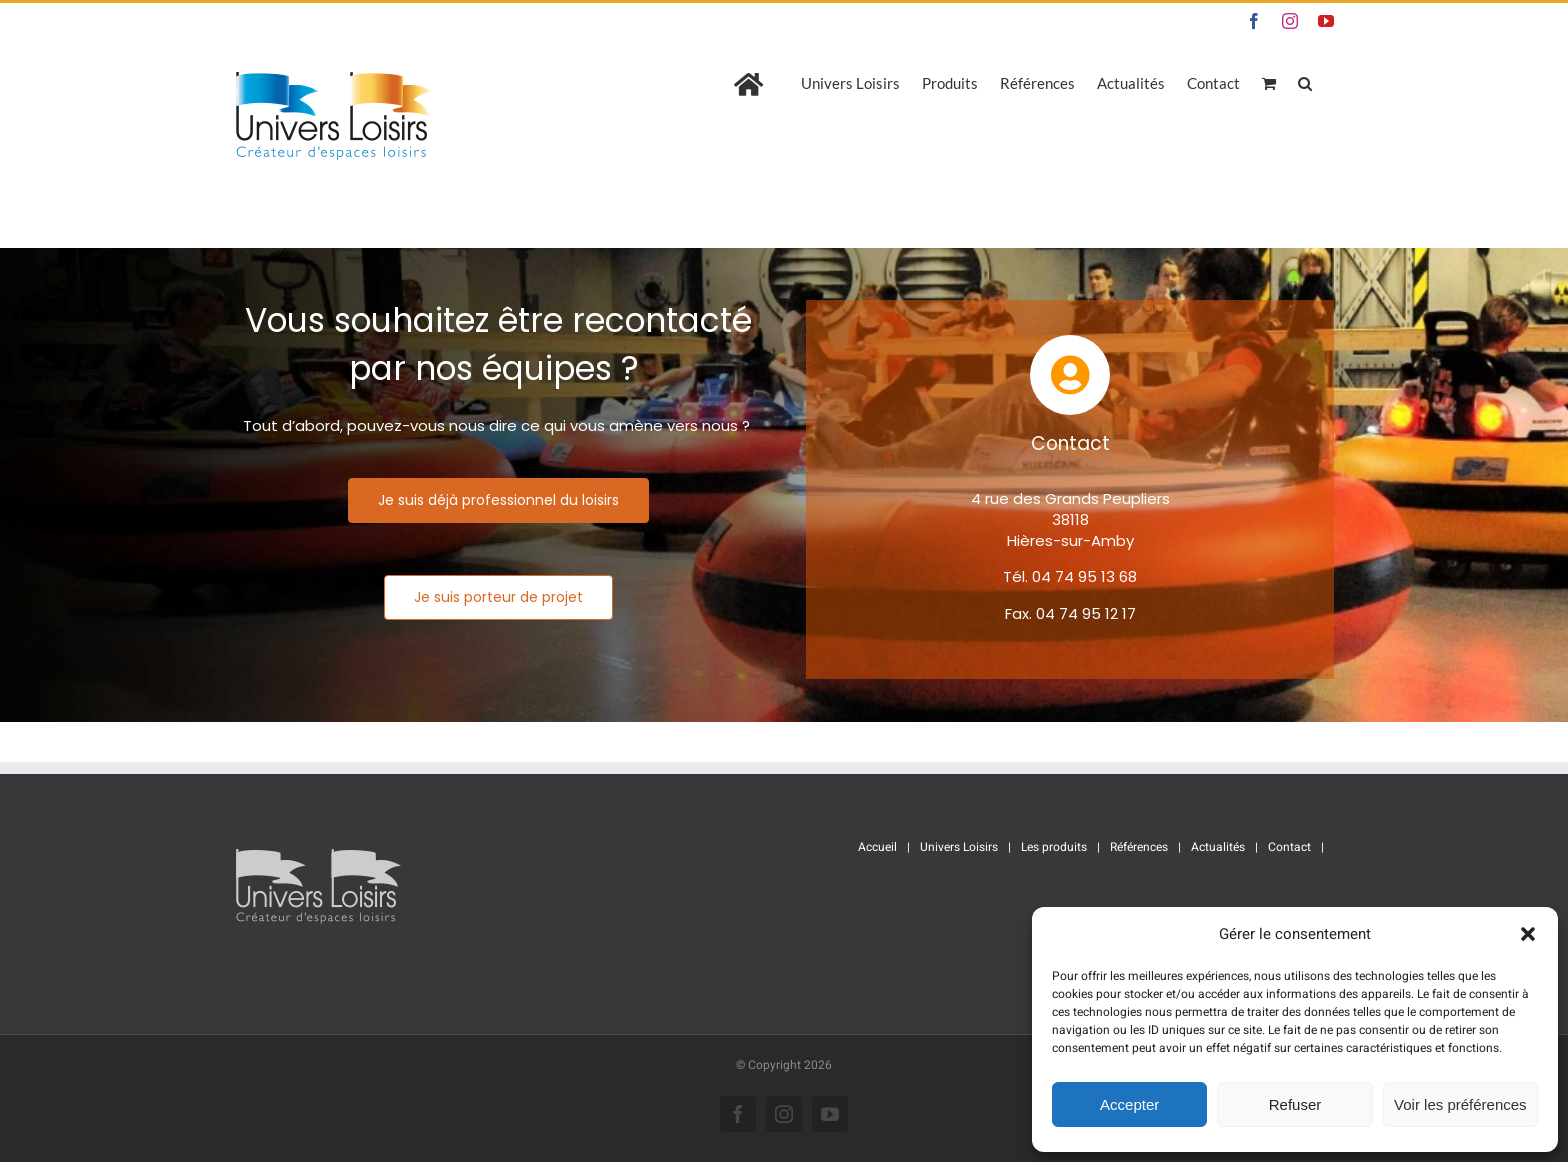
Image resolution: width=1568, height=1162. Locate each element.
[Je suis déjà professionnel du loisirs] (498, 500)
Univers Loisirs (959, 847)
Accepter (1129, 1104)
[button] (1528, 934)
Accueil (877, 847)
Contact (1289, 847)
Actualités (1218, 847)
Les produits (1054, 847)
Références (1139, 847)
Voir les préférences (1460, 1104)
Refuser (1295, 1104)
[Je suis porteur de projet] (498, 597)
